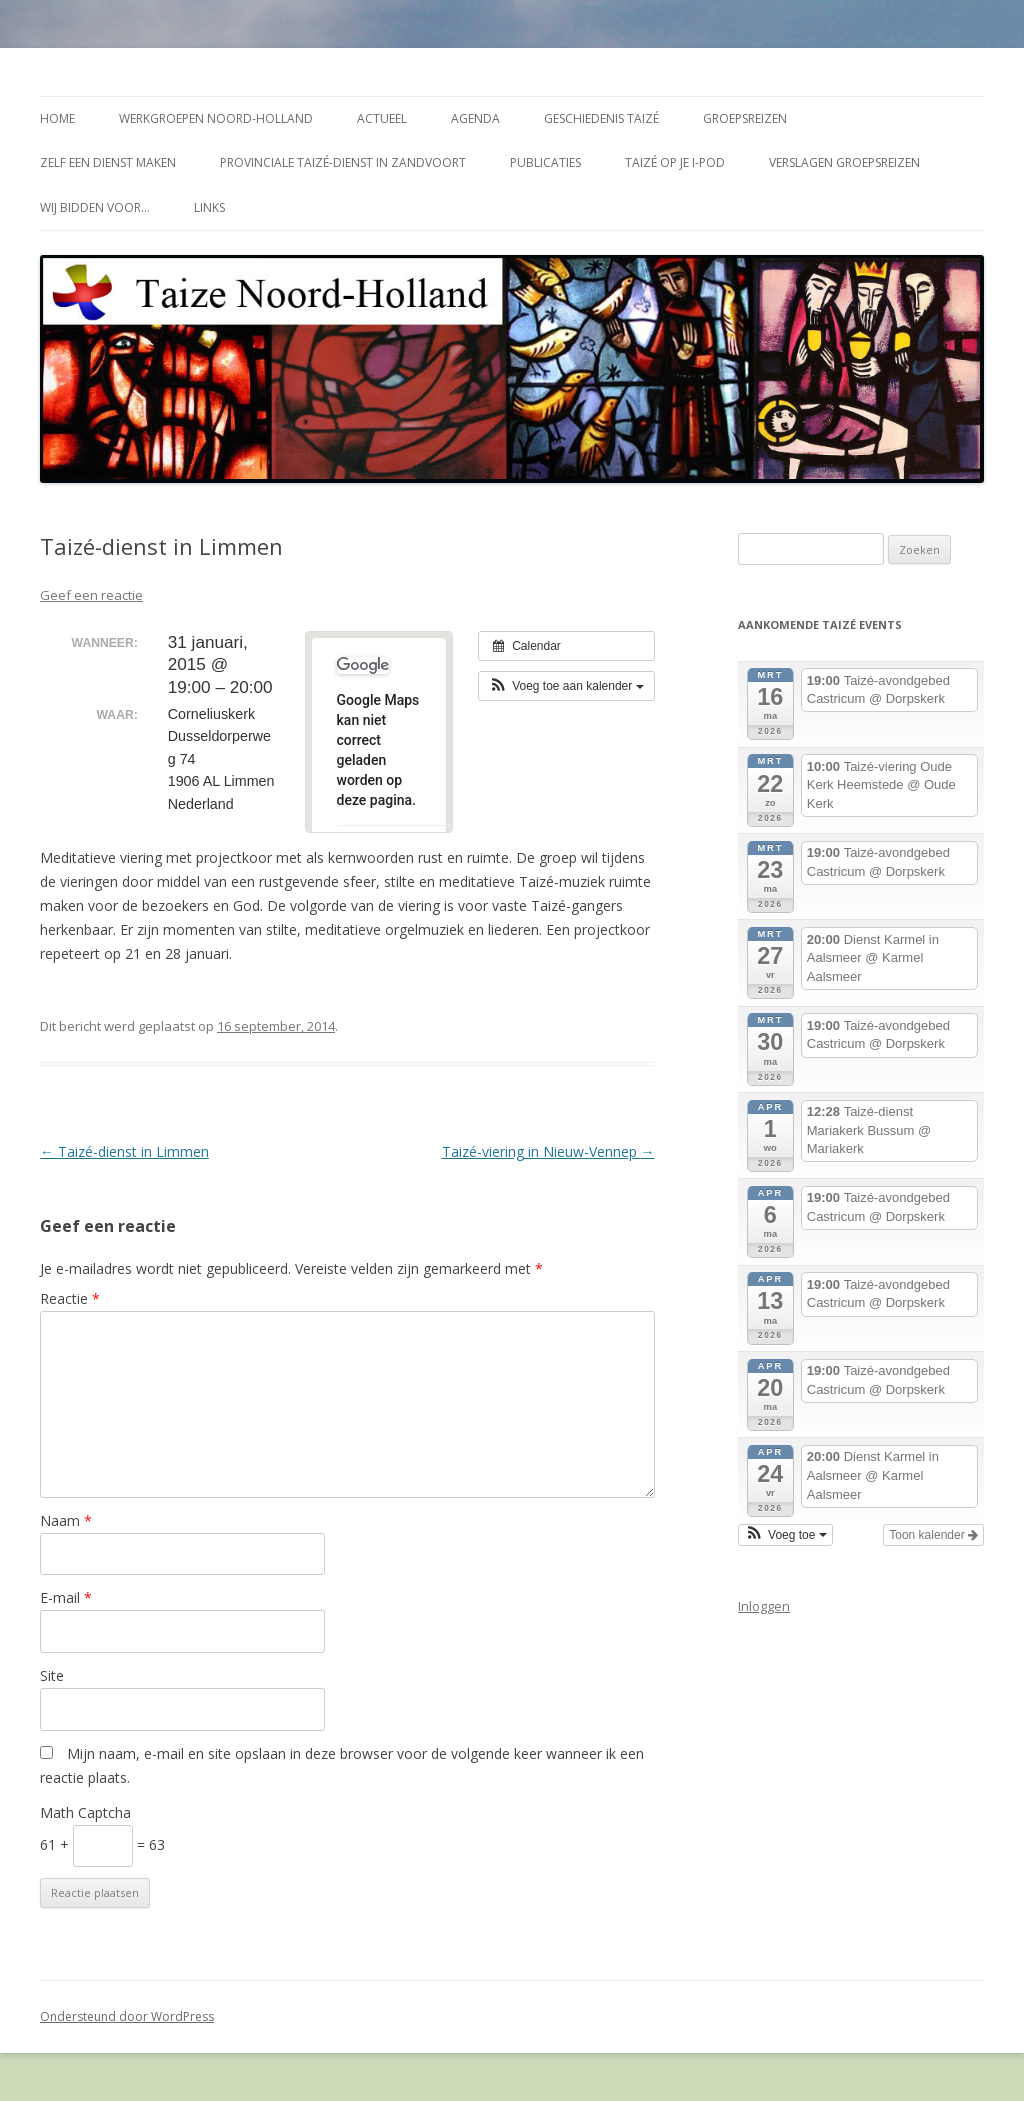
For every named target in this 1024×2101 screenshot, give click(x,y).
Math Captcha (85, 1812)
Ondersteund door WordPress (127, 2016)
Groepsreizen (745, 118)
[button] (566, 686)
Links (209, 207)
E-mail (66, 1597)
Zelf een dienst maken (108, 162)
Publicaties (545, 162)
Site (52, 1675)
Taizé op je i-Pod (675, 162)
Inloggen (764, 1606)
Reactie (70, 1298)
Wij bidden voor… (95, 207)
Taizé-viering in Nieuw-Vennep (548, 1151)
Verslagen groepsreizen (844, 162)
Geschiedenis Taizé (601, 118)
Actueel (382, 118)
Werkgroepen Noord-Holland (216, 118)
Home (57, 118)
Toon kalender (933, 1535)
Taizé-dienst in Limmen (124, 1151)
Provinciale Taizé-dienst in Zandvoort (343, 162)
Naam (66, 1520)
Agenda (475, 118)
